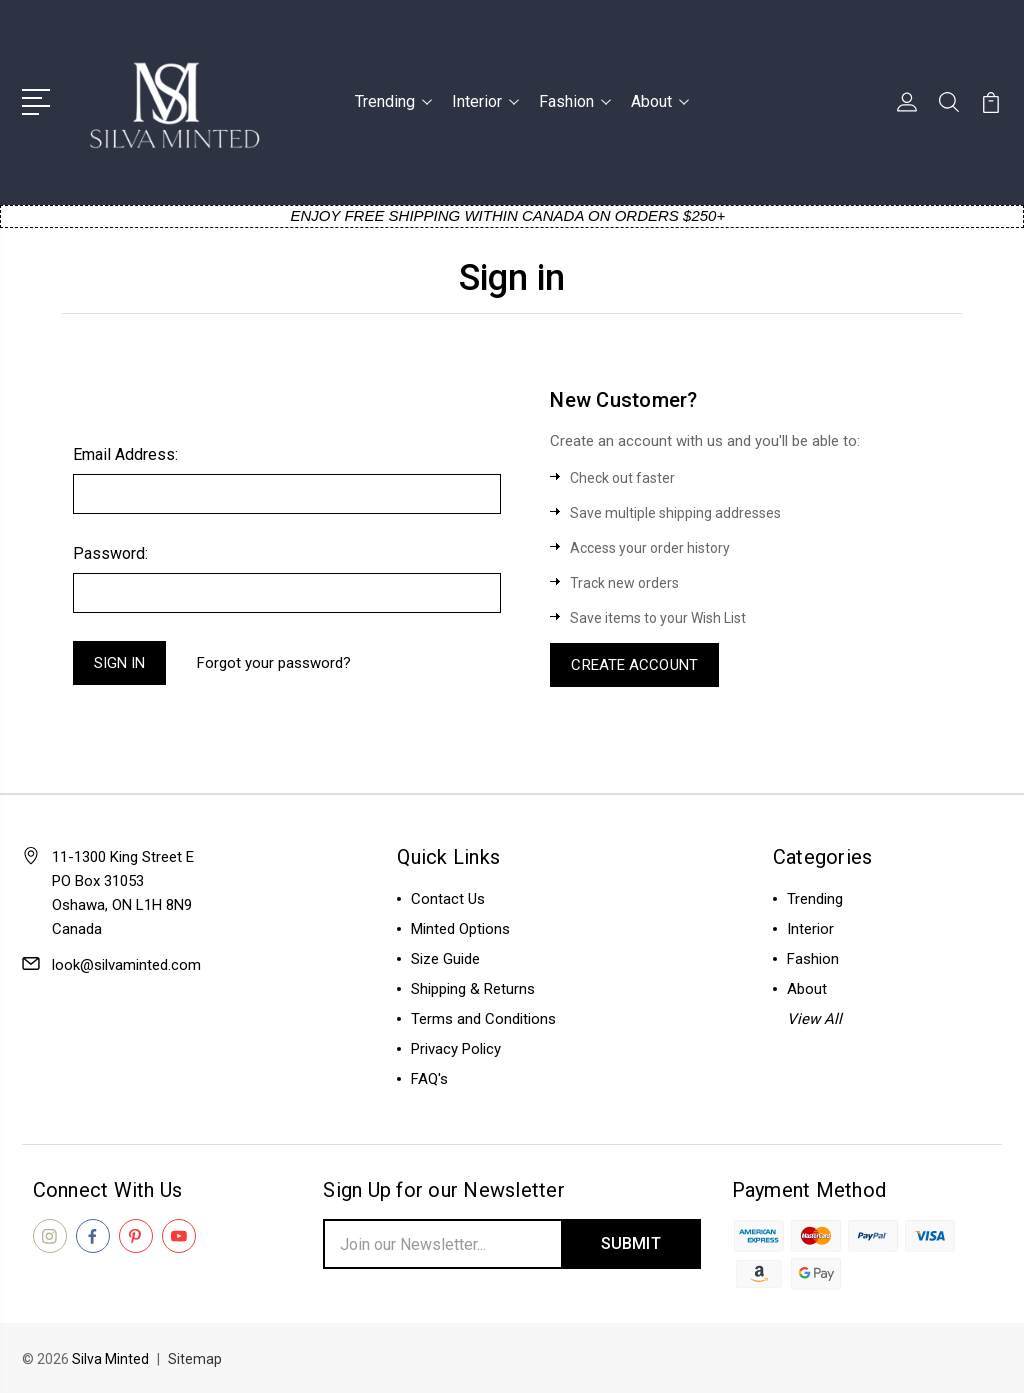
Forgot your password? (274, 663)
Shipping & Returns (473, 989)
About (660, 101)
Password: (110, 553)
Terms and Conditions (483, 1019)
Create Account (634, 665)
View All (814, 1019)
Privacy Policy (456, 1049)
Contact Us (448, 899)
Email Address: (125, 454)
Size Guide (445, 959)
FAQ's (429, 1079)
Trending (393, 101)
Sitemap (195, 1359)
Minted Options (460, 929)
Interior (485, 101)
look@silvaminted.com (126, 965)
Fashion (575, 101)
